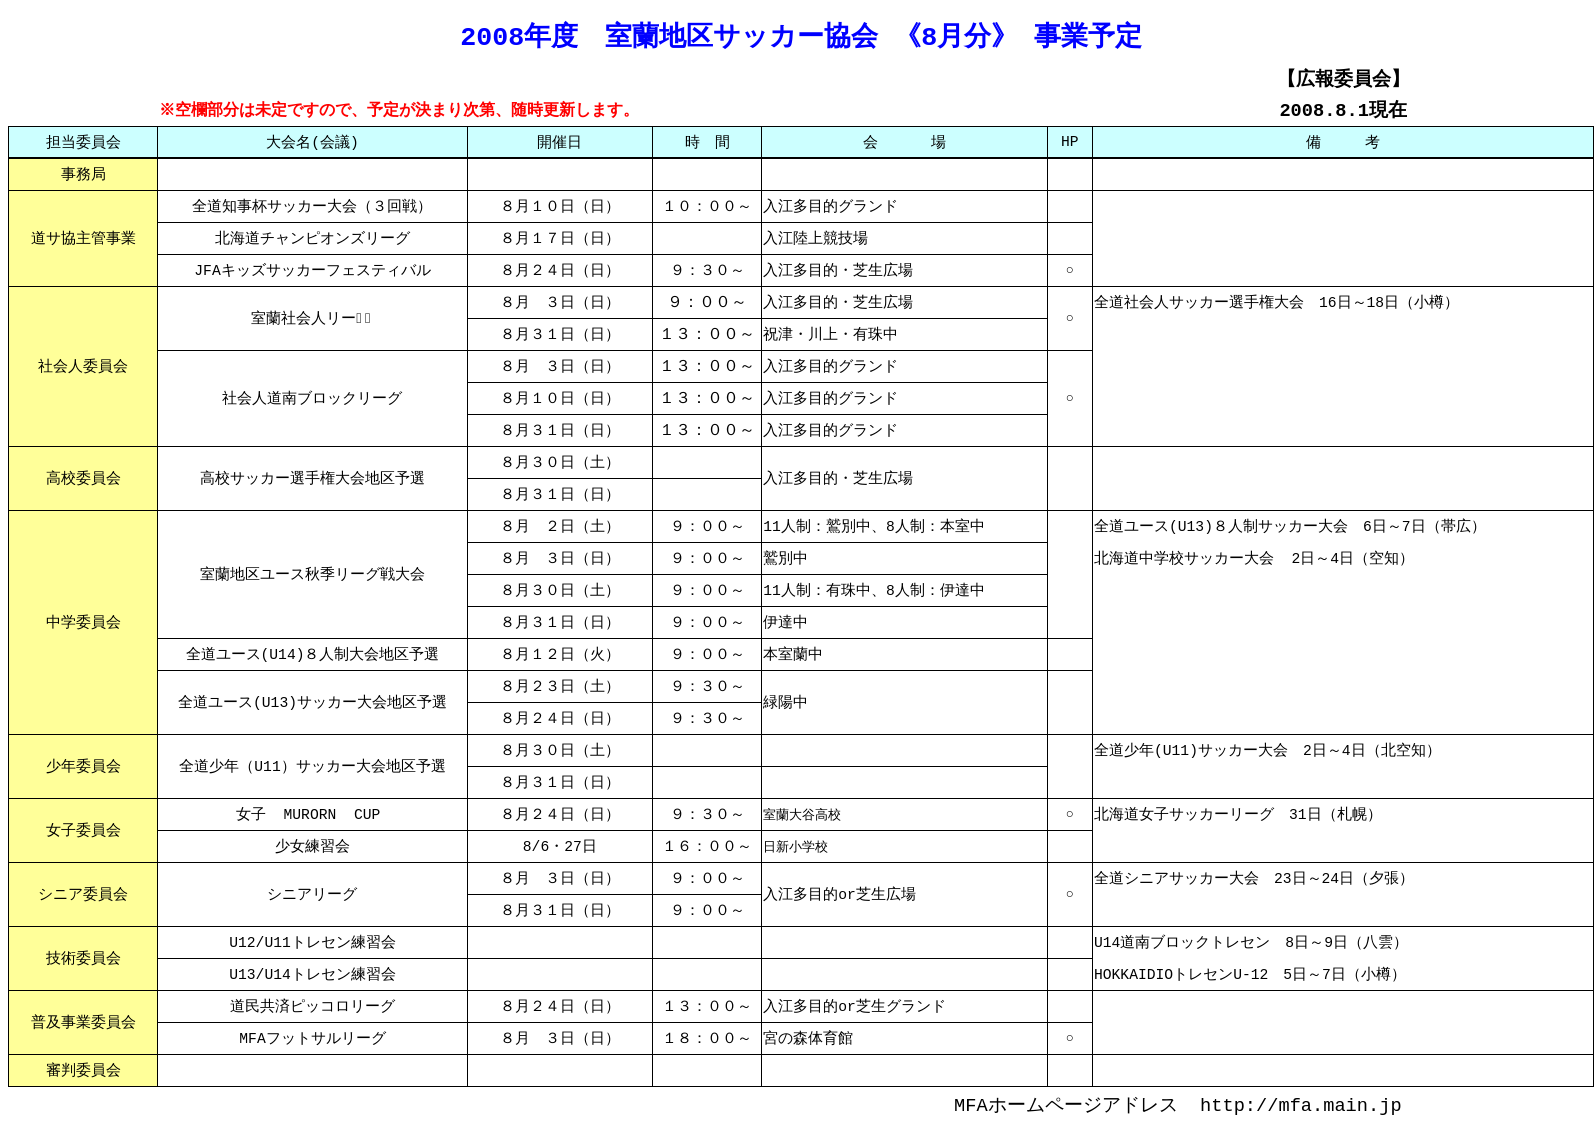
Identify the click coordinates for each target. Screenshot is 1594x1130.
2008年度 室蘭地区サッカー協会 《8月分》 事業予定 (801, 35)
